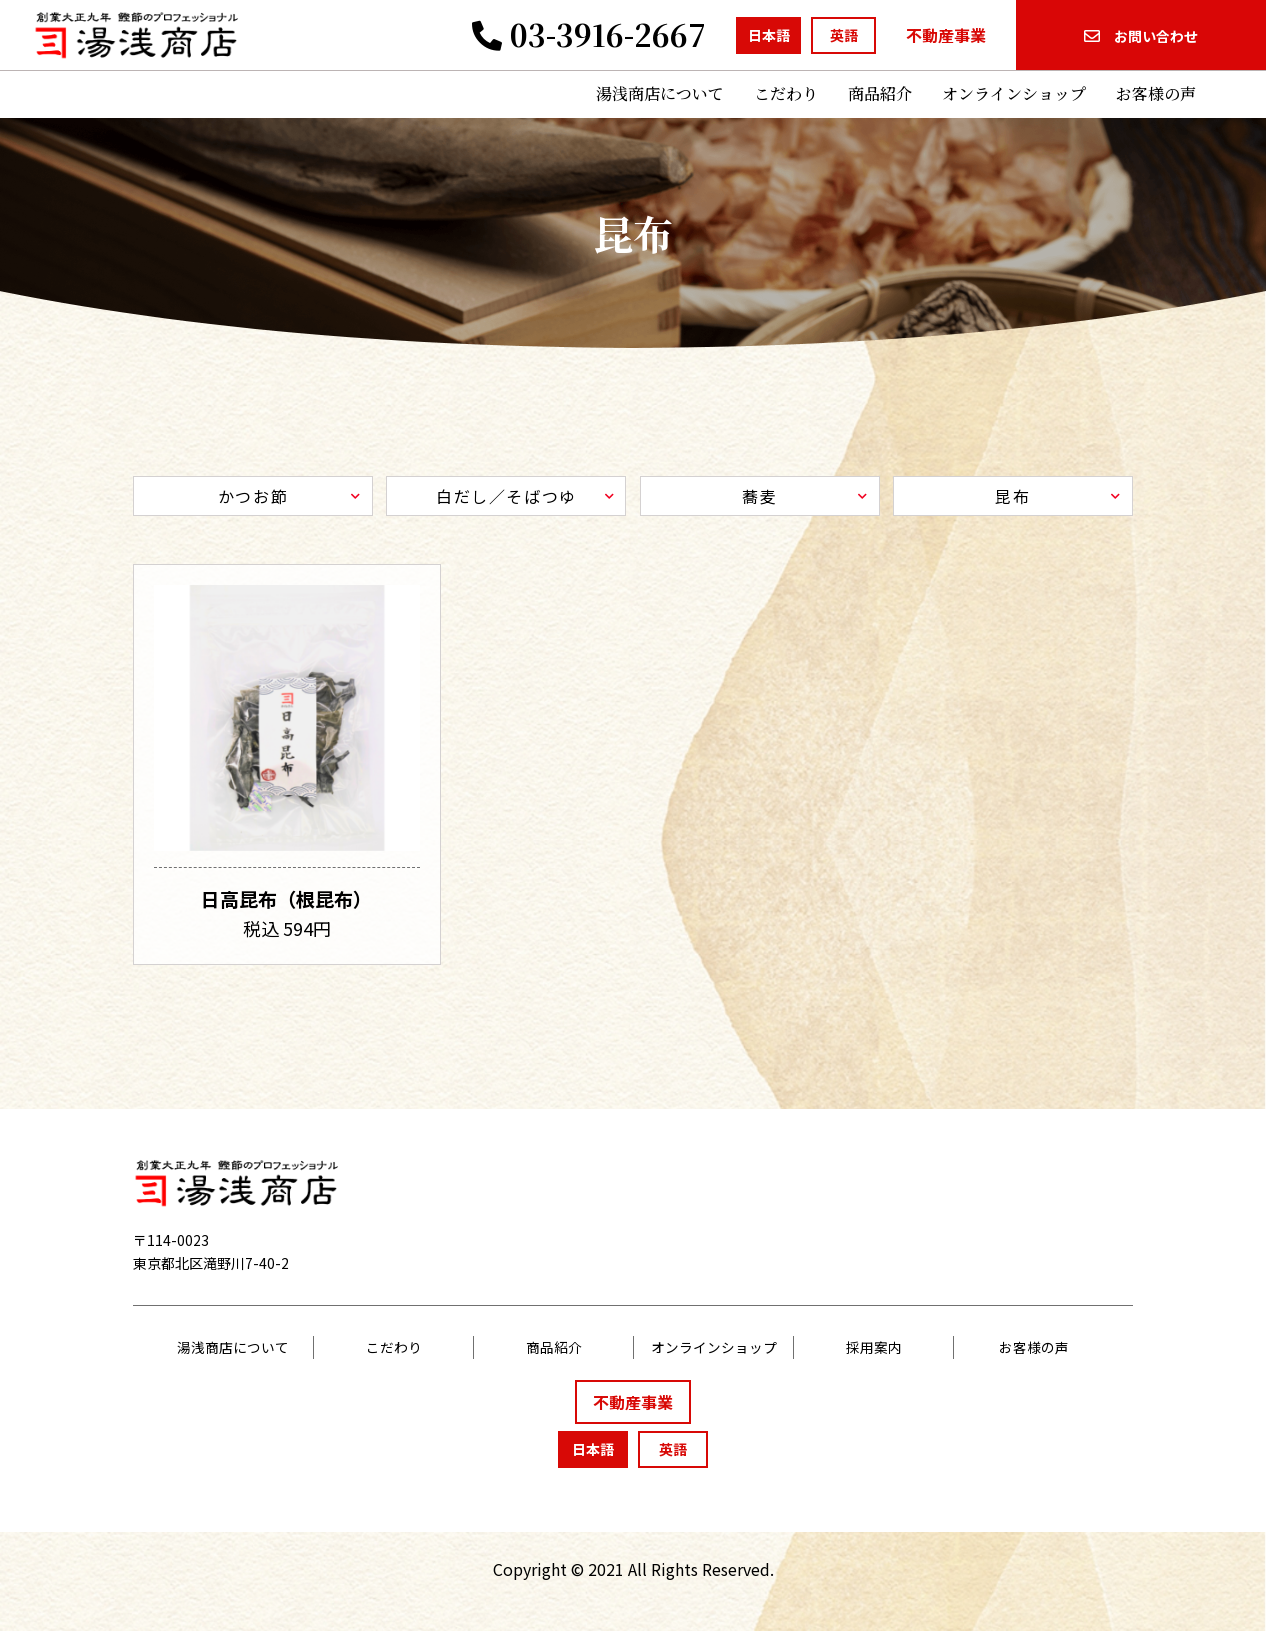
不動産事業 (946, 35)
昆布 (1012, 496)
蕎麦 (759, 496)
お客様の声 (1156, 93)
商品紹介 (880, 93)
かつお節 (253, 496)
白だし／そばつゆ (506, 496)
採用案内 (874, 1347)
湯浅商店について (660, 93)
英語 (844, 35)
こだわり (786, 93)
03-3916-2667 (589, 34)
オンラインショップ (1014, 93)
